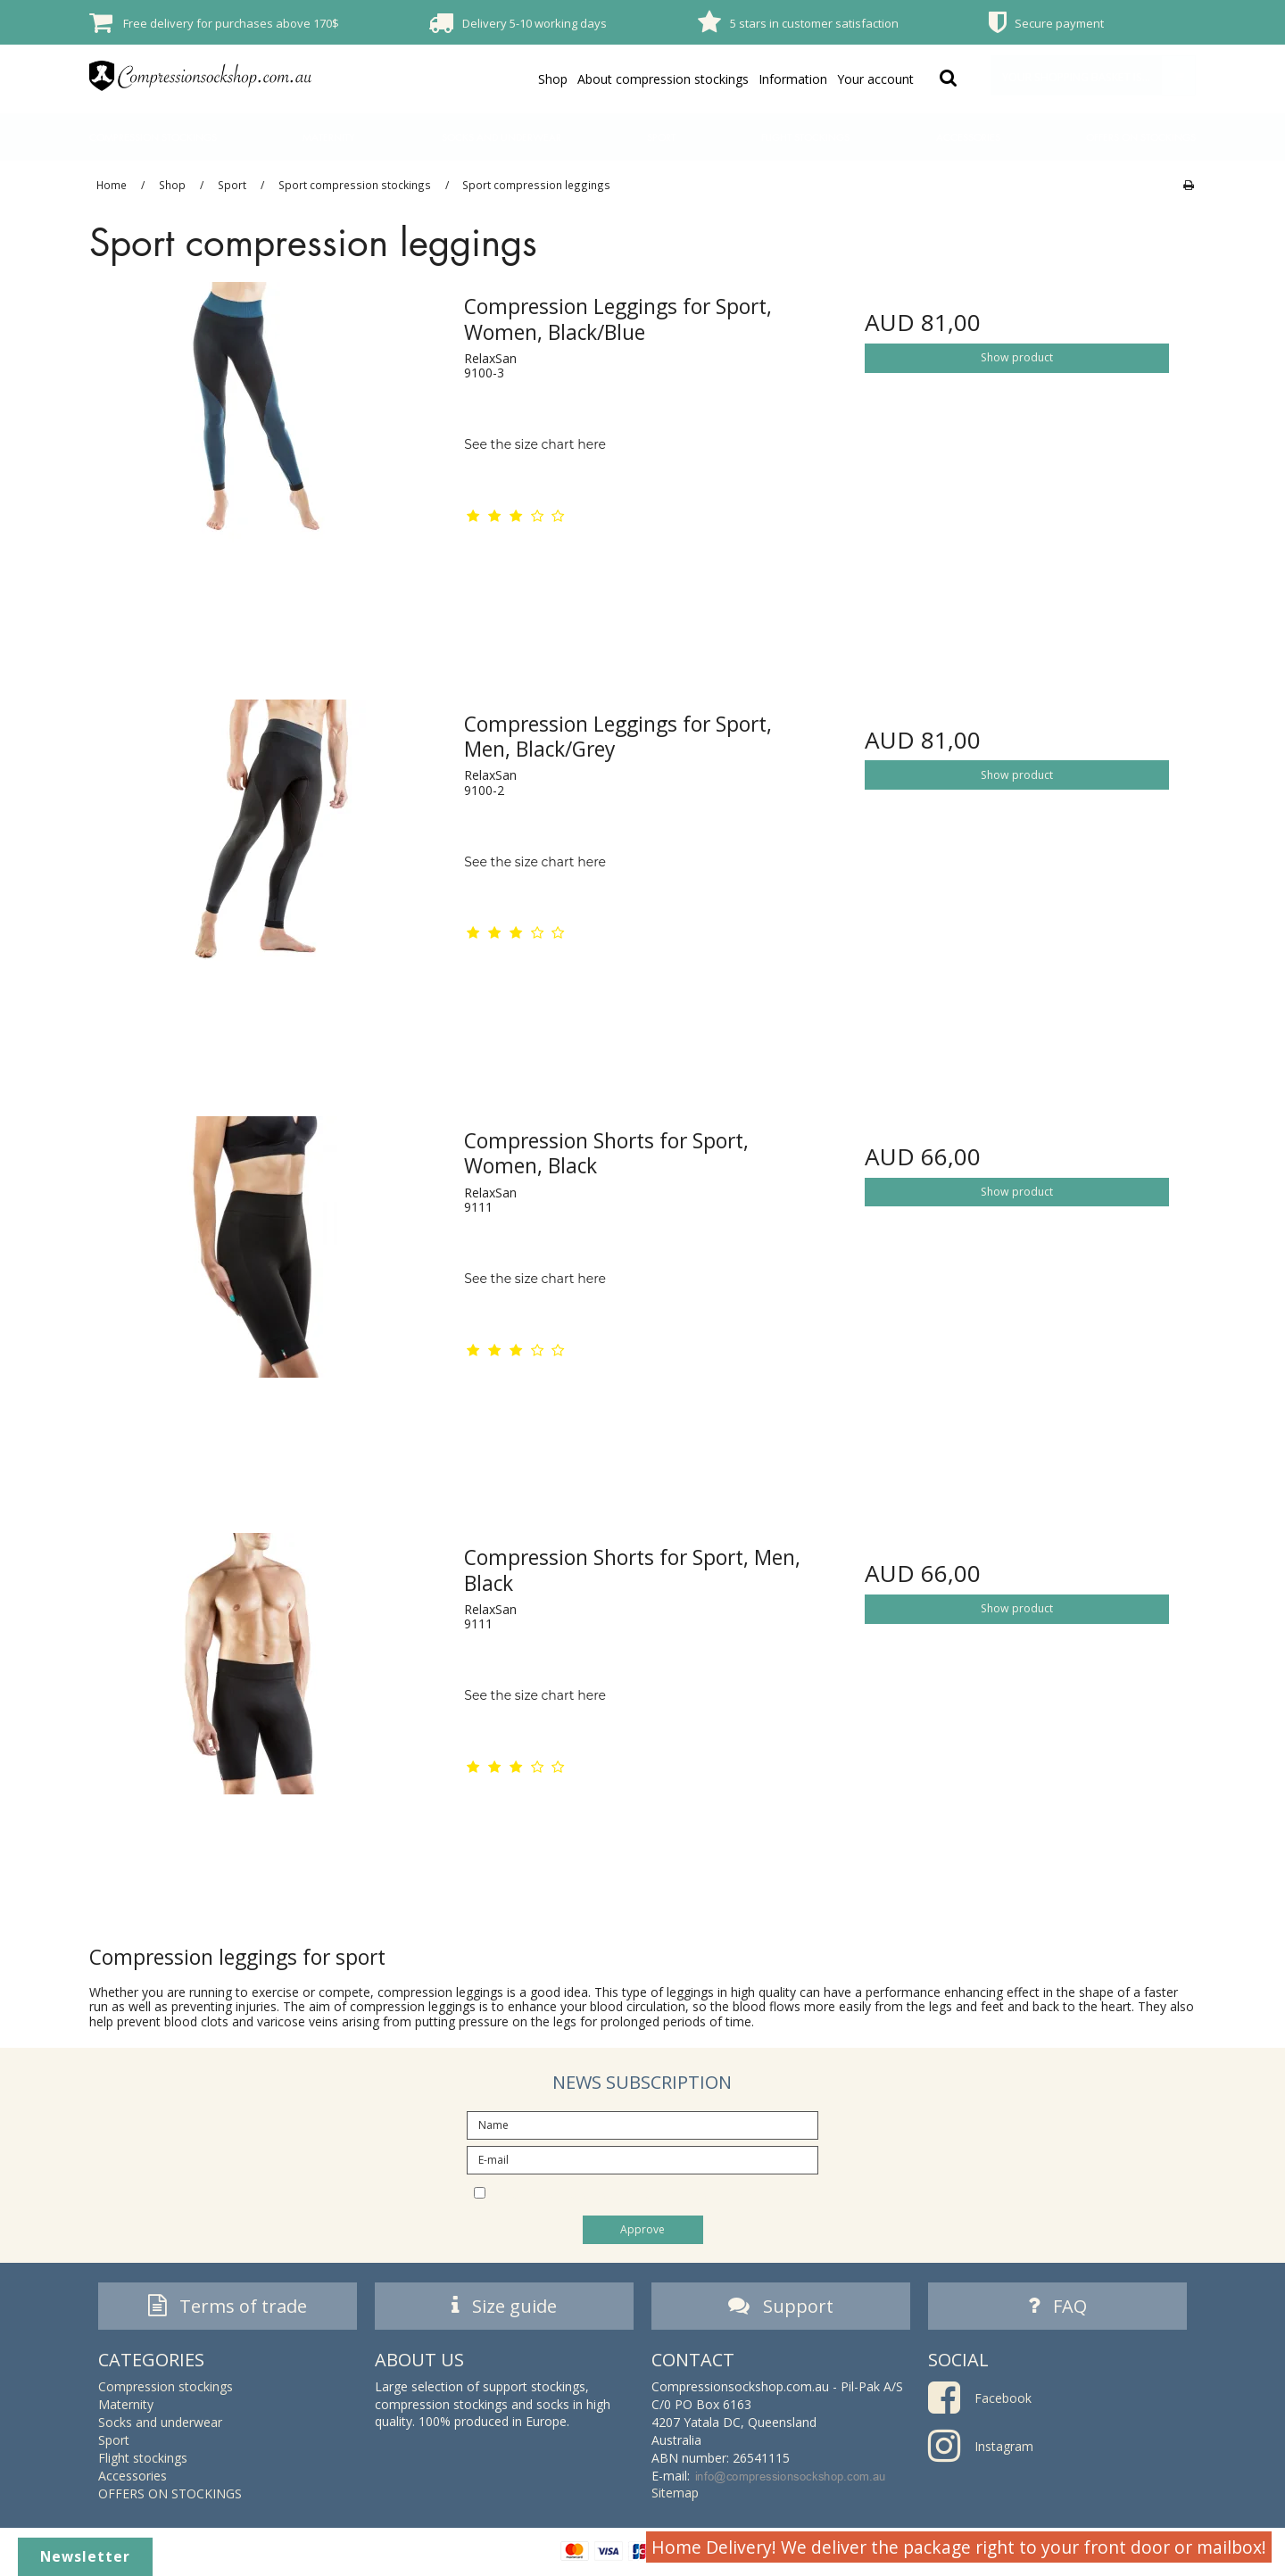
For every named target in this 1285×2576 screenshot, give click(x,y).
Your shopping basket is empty (1098, 75)
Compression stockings (153, 137)
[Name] (642, 2124)
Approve (642, 2229)
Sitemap (675, 2497)
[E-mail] (642, 2158)
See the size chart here (535, 444)
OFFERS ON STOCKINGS (1141, 137)
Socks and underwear (501, 137)
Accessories (968, 137)
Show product (1017, 357)
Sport (661, 137)
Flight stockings (805, 137)
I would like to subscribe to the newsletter (657, 2191)
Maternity (329, 137)
